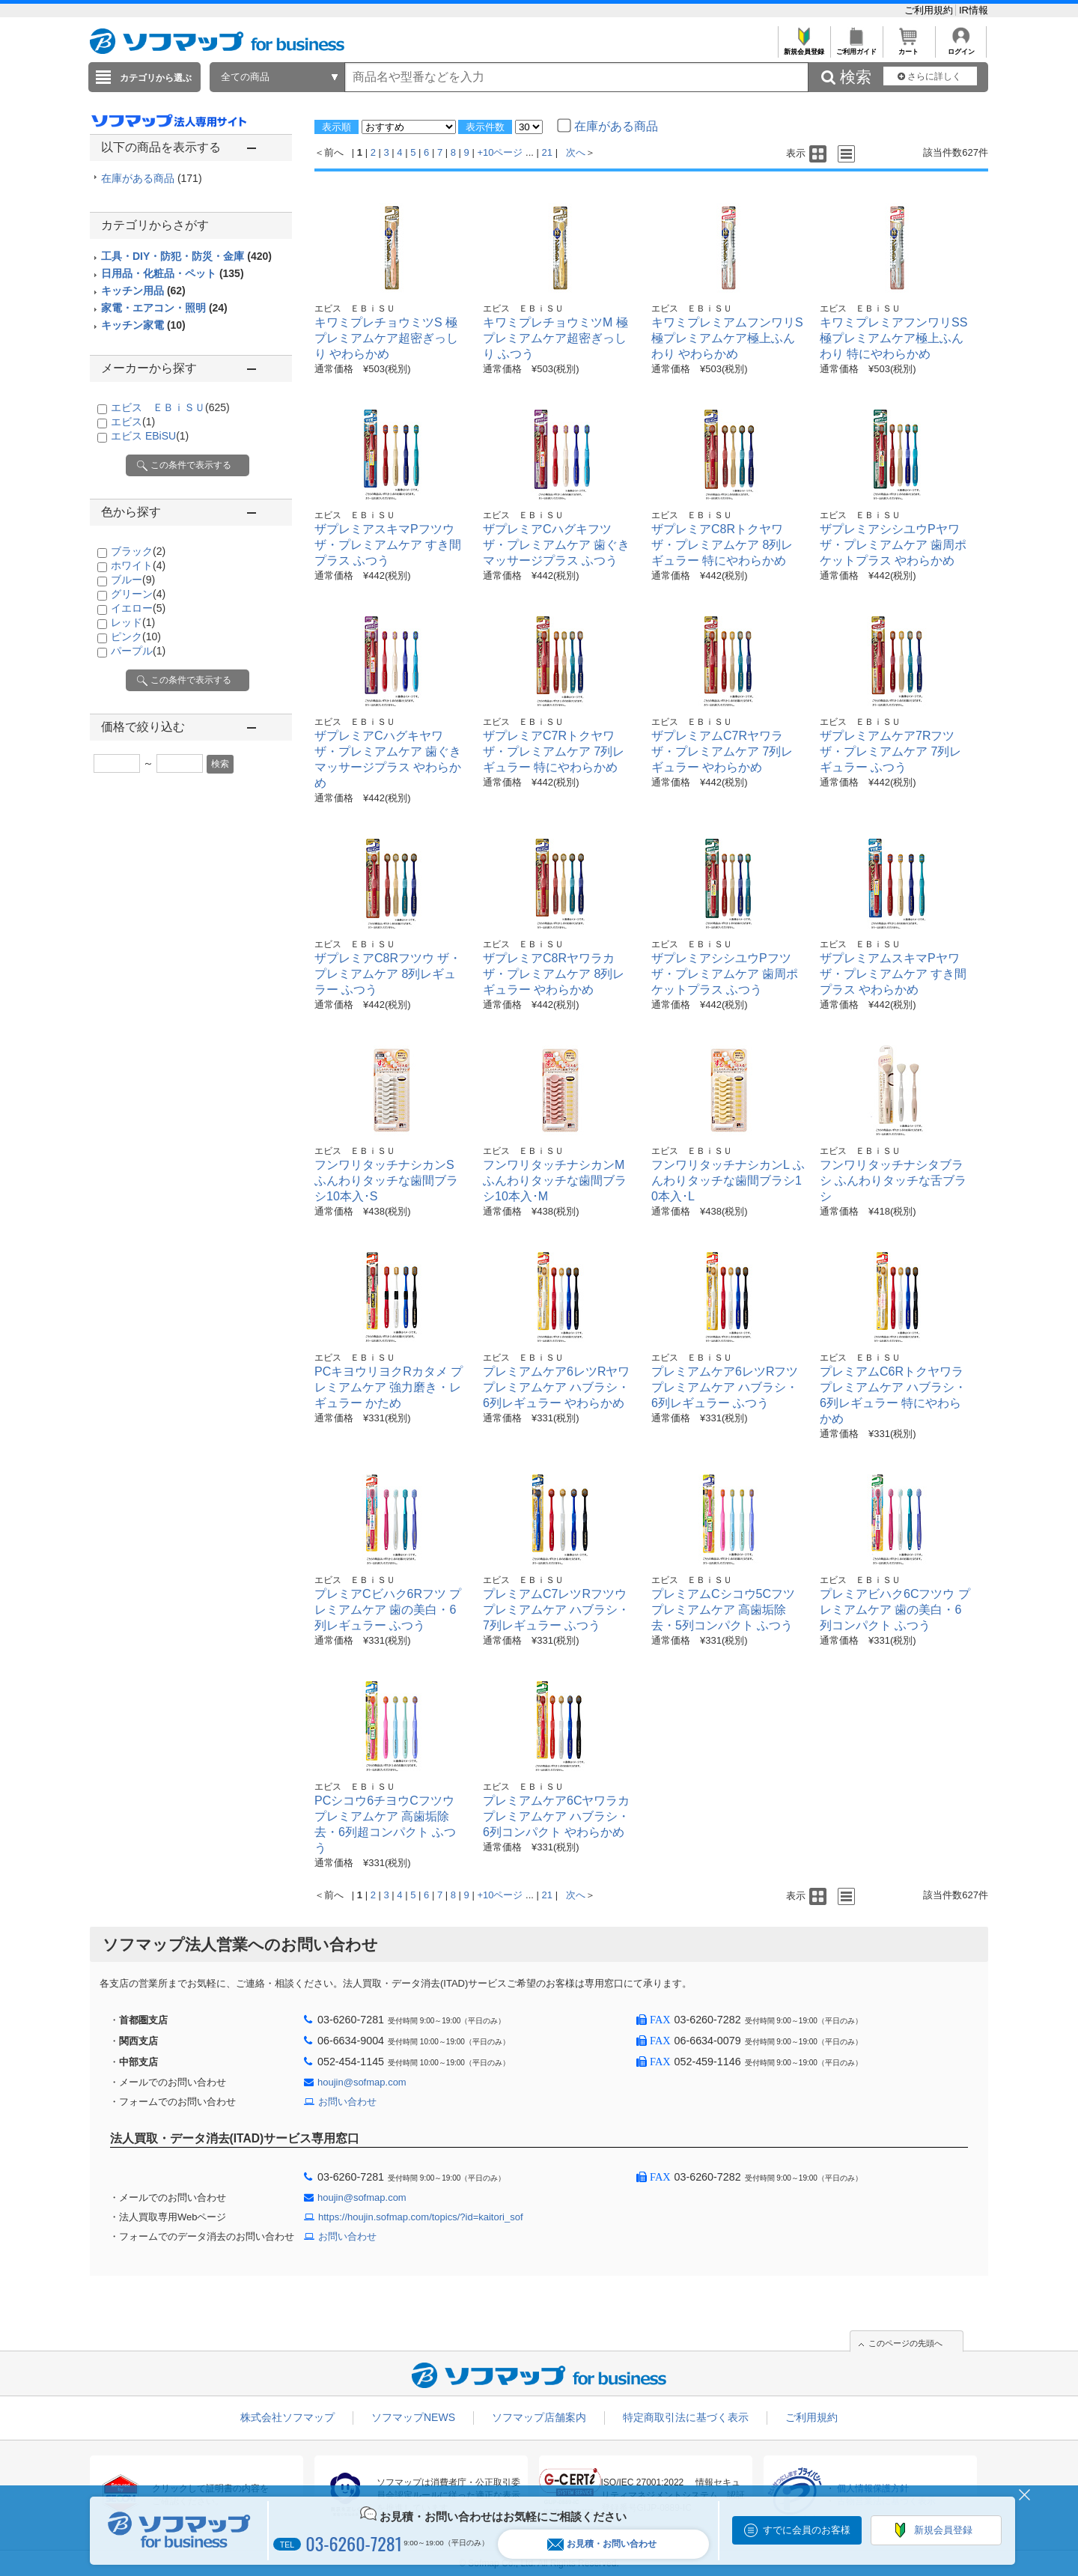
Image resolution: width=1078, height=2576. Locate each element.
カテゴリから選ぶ (156, 78)
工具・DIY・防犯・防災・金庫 (186, 256)
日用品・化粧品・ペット (172, 273)
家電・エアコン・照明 (164, 308)
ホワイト (138, 565)
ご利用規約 (930, 10)
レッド (133, 622)
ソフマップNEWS (413, 2417)
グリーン (138, 594)
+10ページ (500, 152)
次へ (575, 152)
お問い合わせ (347, 2101)
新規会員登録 (803, 47)
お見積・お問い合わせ (602, 2544)
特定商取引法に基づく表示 (686, 2417)
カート (908, 47)
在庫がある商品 (151, 178)
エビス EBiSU (150, 436)
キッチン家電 (143, 325)
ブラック (138, 551)
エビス (133, 422)
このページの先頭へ (905, 2343)
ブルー (133, 580)
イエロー (138, 608)
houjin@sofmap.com (361, 2082)
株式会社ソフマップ (287, 2417)
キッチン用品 (143, 291)
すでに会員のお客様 (806, 2530)
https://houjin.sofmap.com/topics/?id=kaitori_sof (420, 2217)
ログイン (961, 47)
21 (547, 152)
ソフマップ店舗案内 (539, 2417)
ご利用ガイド (856, 47)
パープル (138, 651)
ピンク (136, 637)
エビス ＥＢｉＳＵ (170, 407)
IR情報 (973, 10)
